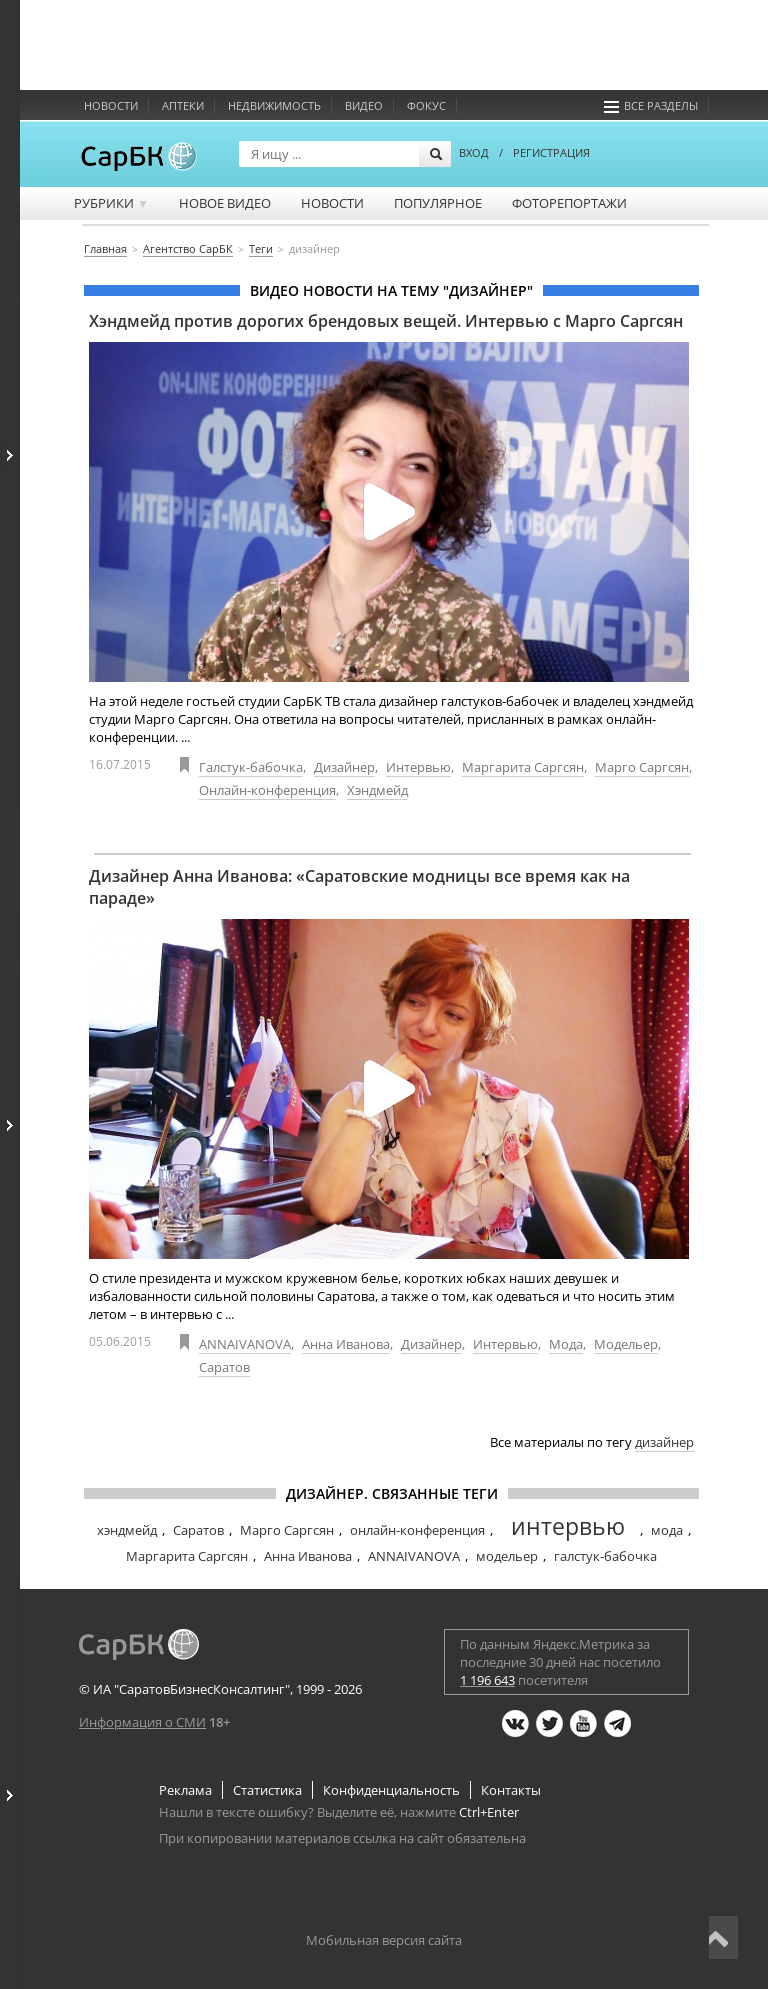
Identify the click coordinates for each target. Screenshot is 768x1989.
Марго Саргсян (642, 767)
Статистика (267, 1790)
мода (667, 1530)
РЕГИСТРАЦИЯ (551, 152)
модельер (507, 1556)
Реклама (185, 1790)
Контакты (511, 1790)
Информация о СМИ (142, 1722)
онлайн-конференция (417, 1530)
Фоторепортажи (569, 203)
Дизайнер (344, 767)
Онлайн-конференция (267, 790)
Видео (364, 105)
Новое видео (225, 203)
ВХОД (474, 152)
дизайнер (664, 1442)
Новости (111, 105)
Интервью (418, 767)
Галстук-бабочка (251, 767)
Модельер (626, 1344)
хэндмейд (127, 1530)
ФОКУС (426, 105)
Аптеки (183, 105)
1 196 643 (487, 1680)
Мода (566, 1344)
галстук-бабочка (605, 1556)
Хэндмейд (377, 790)
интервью (568, 1526)
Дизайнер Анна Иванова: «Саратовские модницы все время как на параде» (359, 887)
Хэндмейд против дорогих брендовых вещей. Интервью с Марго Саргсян (386, 321)
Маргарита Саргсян (523, 767)
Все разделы (651, 105)
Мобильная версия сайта (384, 1940)
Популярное (438, 203)
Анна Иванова (346, 1344)
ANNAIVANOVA (245, 1344)
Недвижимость (274, 105)
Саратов (224, 1367)
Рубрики (111, 203)
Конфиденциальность (391, 1790)
